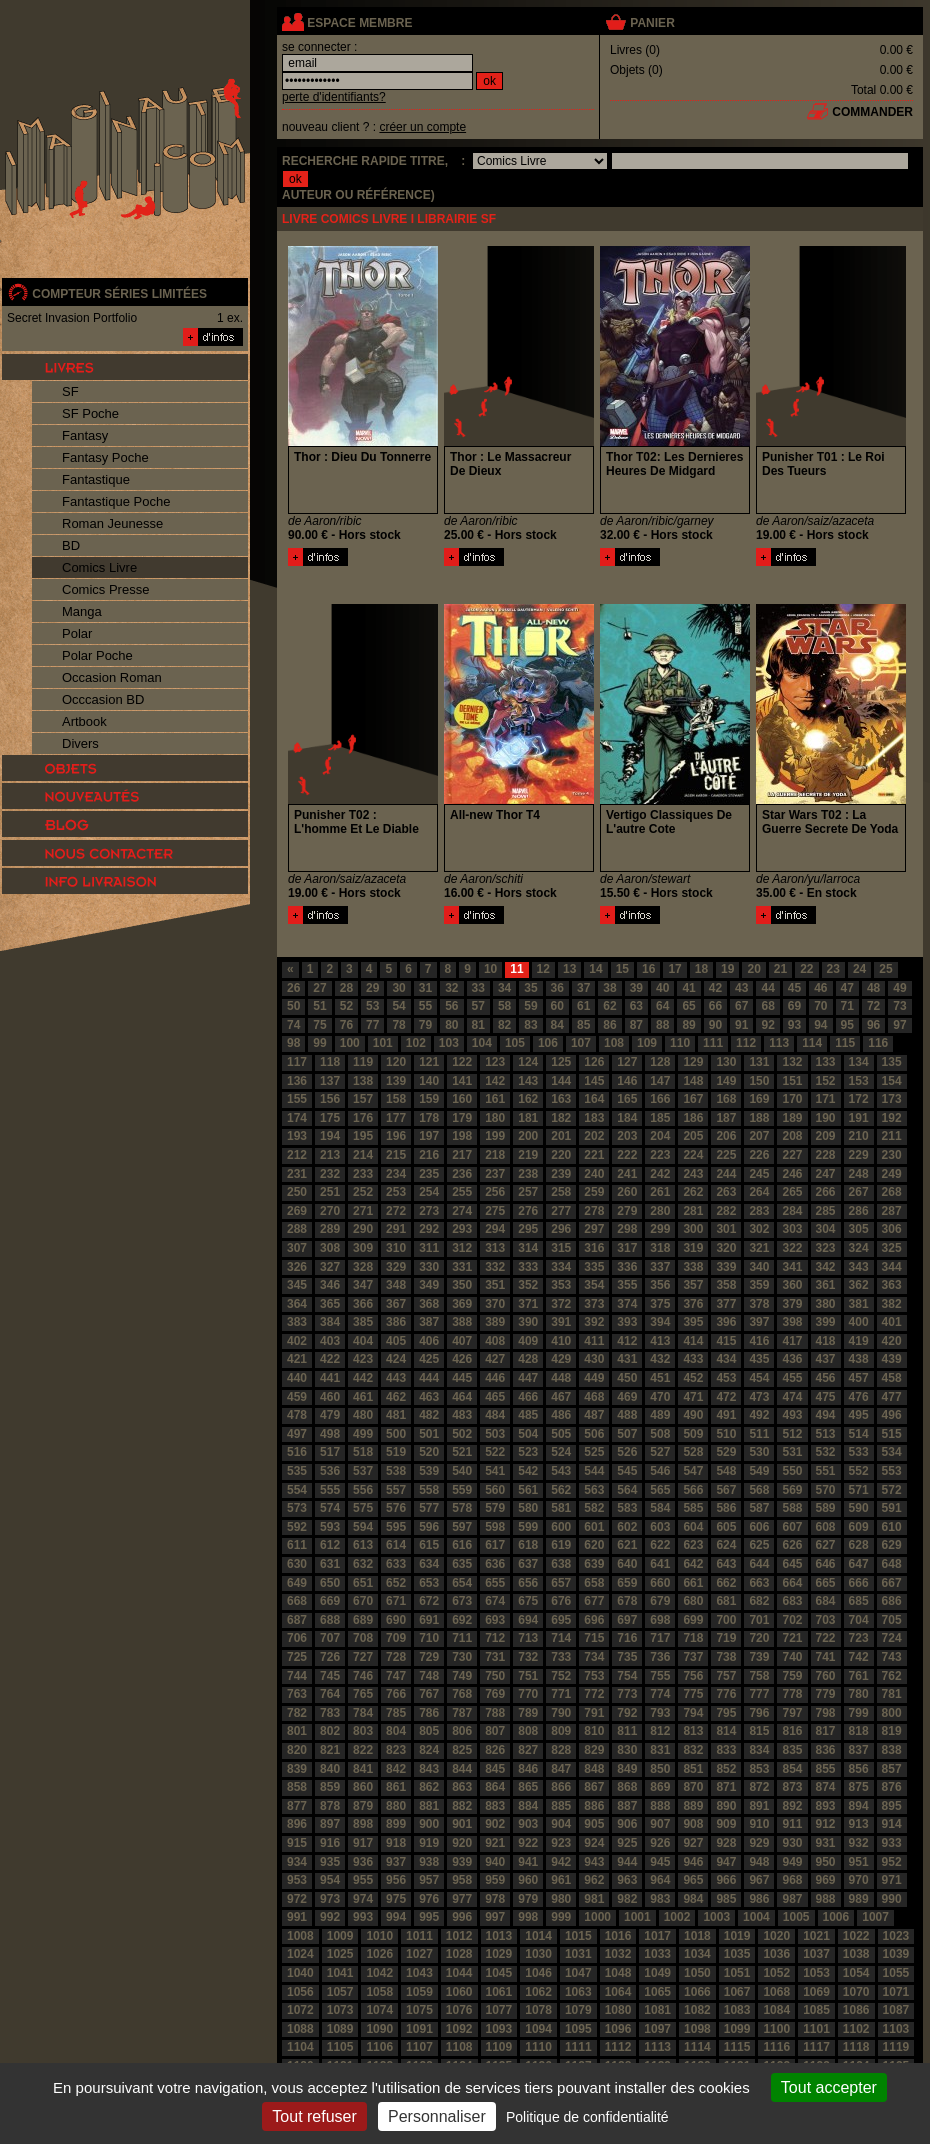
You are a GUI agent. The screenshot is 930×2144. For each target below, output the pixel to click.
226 (759, 1155)
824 (429, 1750)
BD (71, 545)
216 (429, 1155)
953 (297, 1880)
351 (495, 1285)
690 (396, 1620)
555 (330, 1490)
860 (363, 1787)
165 (627, 1099)
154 (892, 1081)
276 (528, 1211)
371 (528, 1304)
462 (396, 1397)
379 (792, 1304)
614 (396, 1545)
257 (528, 1192)
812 (660, 1731)
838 (892, 1750)
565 (660, 1490)
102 (416, 1043)
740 (792, 1657)
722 (826, 1638)
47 (847, 988)
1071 (896, 1992)
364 (297, 1304)
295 (528, 1229)
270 (330, 1211)
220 (561, 1155)
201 (561, 1136)
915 (297, 1843)
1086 (856, 2010)
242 (660, 1174)
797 (792, 1713)
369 (462, 1304)
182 (561, 1118)
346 (330, 1285)
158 (396, 1099)
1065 (657, 1992)
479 (330, 1415)
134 (859, 1062)
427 (495, 1359)
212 (297, 1155)
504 (528, 1434)
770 (528, 1694)
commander (872, 112)
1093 (499, 2029)
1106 (379, 2047)
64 (662, 1006)
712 (495, 1638)
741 (826, 1657)
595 (396, 1527)
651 (363, 1583)
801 (297, 1731)
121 (429, 1062)
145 (594, 1081)
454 (759, 1378)
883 (495, 1806)
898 (363, 1824)
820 (297, 1750)
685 (859, 1601)
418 (826, 1341)
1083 (737, 2010)
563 (594, 1490)
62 (609, 1006)
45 (794, 988)
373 (594, 1304)
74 (293, 1025)
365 (330, 1304)
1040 (300, 1973)
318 (660, 1248)
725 (297, 1657)
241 (627, 1174)
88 (662, 1025)
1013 (499, 1936)
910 (759, 1824)
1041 (340, 1973)
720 (759, 1638)
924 (594, 1843)
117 (297, 1062)
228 (826, 1155)
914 (892, 1824)
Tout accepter (829, 2087)
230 (892, 1155)
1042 (379, 1973)
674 (495, 1601)
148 (693, 1081)
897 (330, 1824)
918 (396, 1843)
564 (627, 1490)
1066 (697, 1992)
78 (398, 1025)
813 (693, 1731)
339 (726, 1267)
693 (495, 1620)
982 (627, 1899)
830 (627, 1750)
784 (363, 1713)
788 (495, 1713)
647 (859, 1564)
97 (899, 1025)
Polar (77, 633)
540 (462, 1471)
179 (462, 1118)
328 (363, 1267)
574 (330, 1508)
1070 (856, 1992)
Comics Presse (105, 589)
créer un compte (422, 127)
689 (363, 1620)
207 (759, 1136)
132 (792, 1062)
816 (792, 1731)
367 (396, 1304)
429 (561, 1359)
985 (726, 1899)
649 (297, 1583)
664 (792, 1583)
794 (693, 1713)
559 (462, 1490)
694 (528, 1620)
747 (396, 1676)
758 (759, 1676)
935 (330, 1862)
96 (873, 1025)
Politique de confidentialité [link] (587, 2117)
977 (462, 1899)
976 (429, 1899)
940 (495, 1862)
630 (297, 1564)
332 (495, 1267)
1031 (578, 1954)
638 (561, 1564)
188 (759, 1118)
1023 (896, 1936)
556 (363, 1490)
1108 (459, 2047)
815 (759, 1731)
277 (561, 1211)
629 (892, 1545)
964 (660, 1880)
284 (792, 1211)
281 (693, 1211)
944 (627, 1862)
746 (363, 1676)
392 (594, 1322)
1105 (340, 2047)
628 (859, 1545)
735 (627, 1657)
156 (330, 1099)
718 (693, 1638)
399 (826, 1322)
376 (693, 1304)
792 (627, 1713)
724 (892, 1638)
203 (627, 1136)
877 (297, 1806)
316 (594, 1248)
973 (330, 1899)
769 (495, 1694)
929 (759, 1843)
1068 (776, 1992)
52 (346, 1006)
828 (561, 1750)
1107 (419, 2047)
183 (594, 1118)
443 (396, 1378)
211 (892, 1136)
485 (528, 1415)
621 (627, 1545)
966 (726, 1880)
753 (594, 1676)
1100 (776, 2029)
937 (396, 1862)
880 (396, 1806)
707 (330, 1638)
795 (726, 1713)
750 (495, 1676)
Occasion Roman (112, 677)
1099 (737, 2029)
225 (726, 1155)
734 (594, 1657)
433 (693, 1359)
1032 (618, 1954)
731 (495, 1657)
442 (363, 1378)
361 (826, 1285)
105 (515, 1043)
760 (826, 1676)
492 (759, 1415)
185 (660, 1118)
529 (726, 1452)
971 (892, 1880)
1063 (578, 1992)
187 (726, 1118)
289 (330, 1229)
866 (561, 1787)
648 (892, 1564)
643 (726, 1564)
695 (561, 1620)
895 (892, 1806)
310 (396, 1248)
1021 (816, 1936)
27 (319, 988)
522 (495, 1452)
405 (396, 1341)
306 (892, 1229)
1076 (459, 2010)
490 (693, 1415)
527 (660, 1452)
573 (297, 1508)
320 (726, 1248)
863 (462, 1787)
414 (693, 1341)
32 (451, 988)
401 (892, 1322)
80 (451, 1025)
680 (693, 1601)
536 (330, 1471)
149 (726, 1081)
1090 (379, 2029)
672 (429, 1601)
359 (759, 1285)
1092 (459, 2029)
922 (528, 1843)
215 (396, 1155)
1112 (618, 2047)
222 (627, 1155)
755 (660, 1676)
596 (429, 1527)
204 (660, 1136)
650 (330, 1583)
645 (792, 1564)
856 (859, 1769)
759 (792, 1676)
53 (372, 1006)
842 (396, 1769)
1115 (737, 2047)
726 (330, 1657)
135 (892, 1062)
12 (543, 969)
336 (627, 1267)
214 (363, 1155)
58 (504, 1006)
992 (330, 1917)
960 (528, 1880)
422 (330, 1359)
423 (363, 1359)
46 (820, 988)
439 (892, 1359)
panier (652, 23)
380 (826, 1304)
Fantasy (85, 435)
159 (429, 1099)
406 (429, 1341)
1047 (578, 1973)
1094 (538, 2029)
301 (726, 1229)
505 (561, 1434)
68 (767, 1006)
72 (873, 1006)
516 (297, 1452)
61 (583, 1006)
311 (429, 1248)
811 (627, 1731)
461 (363, 1397)
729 (429, 1657)
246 (792, 1174)
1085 (816, 2010)
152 (826, 1081)
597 (462, 1527)
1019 (737, 1936)
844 (462, 1769)
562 (561, 1490)
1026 (379, 1954)
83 (530, 1025)
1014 (538, 1936)
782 (297, 1713)
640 (627, 1564)
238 (528, 1174)
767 (429, 1694)
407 (462, 1341)
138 (363, 1081)
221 (594, 1155)
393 (627, 1322)
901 (462, 1824)
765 (363, 1694)
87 (636, 1025)
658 (594, 1583)
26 (293, 988)
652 (396, 1583)
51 (319, 1006)
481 (396, 1415)
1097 (657, 2029)
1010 (379, 1936)
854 (792, 1769)
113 (779, 1043)
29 (372, 988)
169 (759, 1099)
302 (759, 1229)
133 (826, 1062)
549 (759, 1471)
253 (396, 1192)
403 (330, 1341)
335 (594, 1267)
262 (693, 1192)
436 (792, 1359)
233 (363, 1174)
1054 (856, 1973)
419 (859, 1341)
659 (627, 1583)
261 (660, 1192)
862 (429, 1787)
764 (330, 1694)
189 (792, 1118)
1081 (657, 2010)
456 (826, 1378)
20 (753, 969)
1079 (578, 2010)
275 (495, 1211)
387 (429, 1322)
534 (892, 1452)
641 (660, 1564)
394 (660, 1322)
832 (693, 1750)
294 (495, 1229)
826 (495, 1750)
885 (561, 1806)
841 (363, 1769)
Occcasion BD (103, 699)
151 (792, 1081)
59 (530, 1006)
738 (726, 1657)
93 (794, 1025)
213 (330, 1155)
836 (826, 1750)
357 (693, 1285)
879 (363, 1806)
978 (495, 1899)
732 (528, 1657)
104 (482, 1043)
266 (826, 1192)
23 (833, 969)
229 (859, 1155)
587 (759, 1508)
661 (693, 1583)
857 (892, 1769)
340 (759, 1267)
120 (396, 1062)
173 (892, 1099)
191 (859, 1118)
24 (859, 969)
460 (330, 1397)
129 (693, 1062)
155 (297, 1099)
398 (792, 1322)
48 (873, 988)
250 (297, 1192)
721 (792, 1638)
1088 (300, 2029)
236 (462, 1174)
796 (759, 1713)
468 (594, 1397)
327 (330, 1267)
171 (826, 1099)
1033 (657, 1954)
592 (297, 1527)
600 (561, 1527)
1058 (379, 1992)
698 (660, 1620)
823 (396, 1750)
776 (726, 1694)
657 (561, 1583)
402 (297, 1341)
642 (693, 1564)
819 (892, 1731)
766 (396, 1694)
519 (396, 1452)
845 (495, 1769)
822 (363, 1750)
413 (660, 1341)
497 (297, 1434)
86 (609, 1025)
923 (561, 1843)
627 (826, 1545)
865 (528, 1787)
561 (528, 1490)
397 (759, 1322)
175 (330, 1118)
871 (726, 1787)
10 (490, 969)
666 (859, 1583)
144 (561, 1081)
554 (297, 1490)
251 (330, 1192)
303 (792, 1229)
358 (726, 1285)
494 (826, 1415)
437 (826, 1359)
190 (826, 1118)
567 (726, 1490)
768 (462, 1694)
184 (627, 1118)
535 (297, 1471)
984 (693, 1899)
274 (462, 1211)
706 (297, 1638)
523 (528, 1452)
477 (892, 1397)
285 (826, 1211)
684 (826, 1601)
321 (759, 1248)
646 (826, 1564)
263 (726, 1192)
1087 (896, 2010)
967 (759, 1880)
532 (826, 1452)
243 (693, 1174)
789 (528, 1713)
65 (688, 1006)
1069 (816, 1992)
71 (847, 1006)
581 (561, 1508)
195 (363, 1136)
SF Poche (90, 413)
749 (462, 1676)
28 (346, 988)
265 (792, 1192)
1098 (697, 2029)
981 (594, 1899)
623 (693, 1545)
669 (330, 1601)
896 (297, 1824)
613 (363, 1545)
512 (792, 1434)
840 (330, 1769)
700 (726, 1620)
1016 (618, 1936)
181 (528, 1118)
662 (726, 1583)
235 (429, 1174)
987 (792, 1899)
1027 (419, 1954)
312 (462, 1248)
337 (660, 1267)
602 (627, 1527)
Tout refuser (314, 2116)
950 (826, 1862)
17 (674, 969)
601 (594, 1527)
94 (820, 1025)
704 (859, 1620)
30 (398, 988)
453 (726, 1378)
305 (859, 1229)
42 (715, 988)
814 (726, 1731)
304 (826, 1229)
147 (660, 1081)
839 (297, 1769)
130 (726, 1062)
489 (660, 1415)
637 (528, 1564)
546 (660, 1471)
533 (859, 1452)
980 (561, 1899)
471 (693, 1397)
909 (726, 1824)
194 (330, 1136)
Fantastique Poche (116, 501)
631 (330, 1564)
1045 (499, 1973)
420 (892, 1341)
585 (693, 1508)
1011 (419, 1936)
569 (792, 1490)
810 (594, 1731)
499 (363, 1434)
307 (297, 1248)
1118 (856, 2047)
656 (528, 1583)
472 (726, 1397)
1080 (618, 2010)
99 (319, 1043)
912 (826, 1824)
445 (462, 1378)
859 (330, 1787)
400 (859, 1322)
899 (396, 1824)
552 (859, 1471)
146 (627, 1081)
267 (859, 1192)
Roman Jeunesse (112, 523)
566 (693, 1490)
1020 (776, 1936)
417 (792, 1341)
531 (792, 1452)
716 (627, 1638)
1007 (875, 1917)
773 (627, 1694)
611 (297, 1545)
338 (693, 1267)
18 (701, 969)
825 (462, 1750)
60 (557, 1006)
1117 (816, 2047)
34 (504, 988)
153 (859, 1081)
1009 (340, 1936)
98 (293, 1043)
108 (614, 1043)
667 (892, 1583)
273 (429, 1211)
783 (330, 1713)
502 (462, 1434)
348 (396, 1285)
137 (330, 1081)
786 (429, 1713)
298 (627, 1229)
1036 (776, 1954)
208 (792, 1136)
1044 (459, 1973)
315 (561, 1248)
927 (693, 1843)
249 (892, 1174)
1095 (578, 2029)
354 (594, 1285)
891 (759, 1806)
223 (660, 1155)
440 (297, 1378)
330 (429, 1267)
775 (693, 1694)
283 (759, 1211)
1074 (379, 2010)
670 (363, 1601)
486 (561, 1415)
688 (330, 1620)
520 (429, 1452)
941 (528, 1862)
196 (396, 1136)
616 (462, 1545)
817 (826, 1731)
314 (528, 1248)
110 (680, 1043)
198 (462, 1136)
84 (557, 1025)
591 (892, 1508)
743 (892, 1657)
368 (429, 1304)
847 (561, 1769)
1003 (716, 1917)
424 (396, 1359)
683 (792, 1601)
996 (462, 1917)
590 (859, 1508)
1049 (657, 1973)
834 (759, 1750)
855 (826, 1769)
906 (627, 1824)
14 (595, 969)
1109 (499, 2047)
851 (693, 1769)
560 (495, 1490)
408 (495, 1341)
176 (363, 1118)
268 (892, 1192)
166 (660, 1099)
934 (297, 1862)
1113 (657, 2047)
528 (693, 1452)
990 (892, 1899)
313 (495, 1248)
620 (594, 1545)
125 (561, 1062)
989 (859, 1899)
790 (561, 1713)
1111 (578, 2047)
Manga (82, 611)
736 (660, 1657)
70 (820, 1006)
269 (297, 1211)
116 (878, 1043)
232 (330, 1174)
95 (847, 1025)
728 (396, 1657)
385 (363, 1322)
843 (429, 1769)
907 (660, 1824)
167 (693, 1099)
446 (495, 1378)
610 (892, 1527)
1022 (856, 1936)
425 (429, 1359)
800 (892, 1713)
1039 (896, 1954)
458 (892, 1378)
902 (495, 1824)
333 (528, 1267)
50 (293, 1006)
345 (297, 1285)
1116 (776, 2047)
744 (297, 1676)
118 (330, 1062)
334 (561, 1267)
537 (363, 1471)
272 (396, 1211)
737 (693, 1657)
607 (792, 1527)
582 (594, 1508)
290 (363, 1229)
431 (627, 1359)
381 (859, 1304)
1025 (340, 1954)
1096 (618, 2029)
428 (528, 1359)
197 (429, 1136)
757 (726, 1676)
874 (826, 1787)
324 (859, 1248)
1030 (538, 1954)
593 (330, 1527)
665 (826, 1583)
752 (561, 1676)
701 (759, 1620)
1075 (419, 2010)
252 (363, 1192)
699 (693, 1620)
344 (892, 1267)
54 (398, 1006)
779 (826, 1694)
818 (859, 1731)
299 (660, 1229)
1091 (419, 2029)
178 (429, 1118)
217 (462, 1155)
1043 (419, 1973)
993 (363, 1917)
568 (759, 1490)
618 (528, 1545)
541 (495, 1471)
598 (495, 1527)
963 (627, 1880)
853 (759, 1769)
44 (767, 988)
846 (528, 1769)
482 (429, 1415)
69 (794, 1006)
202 (594, 1136)
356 (660, 1285)
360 (792, 1285)
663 (759, 1583)
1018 (697, 1936)
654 (462, 1583)
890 (726, 1806)
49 (899, 988)
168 (726, 1099)
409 (528, 1341)
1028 (459, 1954)
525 (594, 1452)
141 (462, 1081)
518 (363, 1452)
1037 (816, 1954)
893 (826, 1806)
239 (561, 1174)
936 (363, 1862)
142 (495, 1081)
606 (759, 1527)
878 (330, 1806)
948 (759, 1862)
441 (330, 1378)
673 (462, 1601)
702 (792, 1620)
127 (627, 1062)
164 (594, 1099)
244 (726, 1174)
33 (478, 988)
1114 (697, 2047)
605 (726, 1527)
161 (495, 1099)
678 (627, 1601)
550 (792, 1471)
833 (726, 1750)
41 (688, 988)
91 (741, 1025)
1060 (459, 1992)
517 (330, 1452)
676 (561, 1601)
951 (859, 1862)
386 (396, 1322)
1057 (340, 1992)
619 (561, 1545)
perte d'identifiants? (334, 97)
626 (792, 1545)
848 (594, 1769)
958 (462, 1880)
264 (759, 1192)
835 (792, 1750)
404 (363, 1341)
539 (429, 1471)
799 (859, 1713)
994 (396, 1917)
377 (726, 1304)
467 (561, 1397)
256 (495, 1192)
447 (528, 1378)
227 (792, 1155)
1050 (697, 1973)
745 (330, 1676)
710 (429, 1638)
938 (429, 1862)
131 (759, 1062)
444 (429, 1378)
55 (425, 1006)
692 (462, 1620)
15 (622, 969)
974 (363, 1899)
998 (528, 1917)
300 (693, 1229)
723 (859, 1638)
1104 (300, 2047)
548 (726, 1471)
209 (826, 1136)
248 (859, 1174)
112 (746, 1043)
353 (561, 1285)
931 (826, 1843)
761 (859, 1676)
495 (859, 1415)
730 (462, 1657)
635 (462, 1564)
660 (660, 1583)
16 (648, 969)
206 (726, 1136)
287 (892, 1211)
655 (495, 1583)
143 (528, 1081)
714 (561, 1638)
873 (792, 1787)
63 (636, 1006)
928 (726, 1843)
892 (792, 1806)
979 (528, 1899)
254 (429, 1192)
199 (495, 1136)
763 (297, 1694)
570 (826, 1490)
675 (528, 1601)
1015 (578, 1936)
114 (812, 1043)
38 (609, 988)
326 (297, 1267)
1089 (340, 2029)
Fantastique (96, 479)
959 (495, 1880)
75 (319, 1025)
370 (495, 1304)
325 (892, 1248)
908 (693, 1824)
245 (759, 1174)
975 (396, 1899)
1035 (737, 1954)
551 (826, 1471)
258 (561, 1192)
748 (429, 1676)
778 (792, 1694)
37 (583, 988)
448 (561, 1378)
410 (561, 1341)
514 (859, 1434)
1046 (538, 1973)
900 (429, 1824)
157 (363, 1099)
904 (561, 1824)
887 (627, 1806)
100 (350, 1043)
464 (462, 1397)
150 (759, 1081)
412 (627, 1341)
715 (594, 1638)
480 (363, 1415)
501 (429, 1434)
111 (713, 1043)
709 (396, 1638)
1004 (756, 1917)
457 (859, 1378)
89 (688, 1025)
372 (561, 1304)
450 (627, 1378)
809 (561, 1731)
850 (660, 1769)
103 (449, 1043)
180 (495, 1118)
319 (693, 1248)
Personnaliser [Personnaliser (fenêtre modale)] (437, 2116)
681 (726, 1601)
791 (594, 1713)
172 (859, 1099)
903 (528, 1824)
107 (581, 1043)
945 (660, 1862)
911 (792, 1824)
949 (792, 1862)
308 (330, 1248)
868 (627, 1787)
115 (845, 1043)
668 (297, 1601)
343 (859, 1267)
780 (859, 1694)
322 (792, 1248)
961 (561, 1880)
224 (693, 1155)
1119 (896, 2047)
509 (693, 1434)
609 (859, 1527)
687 (297, 1620)
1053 (816, 1973)
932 (859, 1843)
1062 (538, 1992)
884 (528, 1806)
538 (396, 1471)
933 (892, 1843)
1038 (856, 1954)
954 (330, 1880)
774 (660, 1694)
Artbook (84, 721)
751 (528, 1676)
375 (660, 1304)
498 (330, 1434)
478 (297, 1415)
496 (892, 1415)
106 (548, 1043)
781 (892, 1694)
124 (528, 1062)
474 (792, 1397)
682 (759, 1601)
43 (741, 988)
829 (594, 1750)
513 (826, 1434)
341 (792, 1267)
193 (297, 1136)
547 (693, 1471)
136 (297, 1081)
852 (726, 1769)
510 (726, 1434)
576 (396, 1508)
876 (892, 1787)
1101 (816, 2029)
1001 (637, 1917)
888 (660, 1806)
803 (363, 1731)
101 (383, 1043)
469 (627, 1397)
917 (363, 1843)
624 (726, 1545)
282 (726, 1211)
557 (396, 1490)
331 (462, 1267)
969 (826, 1880)
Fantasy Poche (105, 457)
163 (561, 1099)
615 (429, 1545)
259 (594, 1192)
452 (693, 1378)
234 (396, 1174)
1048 (618, 1973)
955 (363, 1880)
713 (528, 1638)
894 (859, 1806)
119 (363, 1062)
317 (627, 1248)
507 (627, 1434)
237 (495, 1174)
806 (462, 1731)
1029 (499, 1954)
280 (660, 1211)
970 (859, 1880)
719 (726, 1638)
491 (726, 1415)
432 (660, 1359)
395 (693, 1322)
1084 (776, 2010)
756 (693, 1676)
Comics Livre (99, 567)
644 (759, 1564)
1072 (300, 2010)
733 (561, 1657)
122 (462, 1062)
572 (892, 1490)
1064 (618, 1992)
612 (330, 1545)
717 (660, 1638)
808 (528, 1731)
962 (594, 1880)
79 (425, 1025)
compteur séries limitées (119, 294)
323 (826, 1248)
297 (594, 1229)
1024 (300, 1954)
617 (495, 1545)
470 (660, 1397)
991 (297, 1917)
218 (495, 1155)
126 (594, 1062)
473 (759, 1397)
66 (715, 1006)
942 (561, 1862)
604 (693, 1527)
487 (594, 1415)
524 (561, 1452)
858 (297, 1787)
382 (892, 1304)
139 (396, 1081)
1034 (697, 1954)
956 (396, 1880)
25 (885, 969)
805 (429, 1731)
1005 (796, 1917)
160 (462, 1099)
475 (826, 1397)
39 (636, 988)
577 (429, 1508)
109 (647, 1043)
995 (429, 1917)
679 (660, 1601)
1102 (856, 2029)
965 (693, 1880)
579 (495, 1508)
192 (892, 1118)
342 (826, 1267)
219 (528, 1155)
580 (528, 1508)
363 (892, 1285)
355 (627, 1285)
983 (660, 1899)
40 (662, 988)
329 (396, 1267)
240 (594, 1174)
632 (363, 1564)
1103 (896, 2029)
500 (396, 1434)
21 (780, 969)
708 (363, 1638)
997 (495, 1917)
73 (899, 1006)
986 (759, 1899)
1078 (538, 2010)
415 (726, 1341)
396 (726, 1322)
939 (462, 1862)
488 (627, 1415)
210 (859, 1136)
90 (715, 1025)
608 (826, 1527)
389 (495, 1322)
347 (363, 1285)
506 (594, 1434)
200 (528, 1136)
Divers (80, 743)
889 (693, 1806)
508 (660, 1434)
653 (429, 1583)
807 (495, 1731)
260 (627, 1192)
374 (627, 1304)
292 (429, 1229)
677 (594, 1601)
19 (727, 969)
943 (594, 1862)
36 (557, 988)
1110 (538, 2047)
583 (627, 1508)
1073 (340, 2010)
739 (759, 1657)
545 (627, 1471)
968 (792, 1880)
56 (451, 1006)
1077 (499, 2010)
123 (495, 1062)
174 (297, 1118)
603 (660, 1527)
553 (892, 1471)
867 (594, 1787)
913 (859, 1824)
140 (429, 1081)
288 (297, 1229)
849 (627, 1769)
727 (363, 1657)
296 (561, 1229)
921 (495, 1843)
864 (495, 1787)
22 (806, 969)
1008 (300, 1936)
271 (363, 1211)
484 (495, 1415)
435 (759, 1359)
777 (759, 1694)
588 (792, 1508)
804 (396, 1731)
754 (627, 1676)
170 (792, 1099)
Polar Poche (97, 655)
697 (627, 1620)
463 (429, 1397)
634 (429, 1564)
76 (346, 1025)
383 (297, 1322)
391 (561, 1322)
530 (759, 1452)
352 (528, 1285)
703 (826, 1620)
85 (583, 1025)
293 (462, 1229)
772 (594, 1694)
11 (516, 969)
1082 (697, 2010)
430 (594, 1359)
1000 (597, 1917)
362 (859, 1285)
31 (425, 988)
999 (561, 1917)
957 (429, 1880)
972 (297, 1899)
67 (741, 1006)
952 (892, 1862)
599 (528, 1527)
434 (726, 1359)
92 (767, 1025)
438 (859, 1359)
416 (759, 1341)
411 (594, 1341)
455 (792, 1378)
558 (429, 1490)
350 (462, 1285)
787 (462, 1713)
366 (363, 1304)
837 (859, 1750)
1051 (737, 1973)
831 (660, 1750)
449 (594, 1378)
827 (528, 1750)
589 (826, 1508)
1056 (300, 1992)
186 (693, 1118)
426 (462, 1359)
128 (660, 1062)
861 (396, 1787)
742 (859, 1657)
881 (429, 1806)
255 (462, 1192)
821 (330, 1750)
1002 (677, 1917)
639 (594, 1564)
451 (660, 1378)
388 (462, 1322)
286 (859, 1211)
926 (660, 1843)
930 (792, 1843)
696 (594, 1620)
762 (892, 1676)
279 (627, 1211)
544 (594, 1471)
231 (297, 1174)
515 (892, 1434)
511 (759, 1434)
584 (660, 1508)
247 (826, 1174)
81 (478, 1025)
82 (504, 1025)
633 (396, 1564)
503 (495, 1434)
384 (330, 1322)
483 (462, 1415)
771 (561, 1694)
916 (330, 1843)
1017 (657, 1936)
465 (495, 1397)
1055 (896, 1973)
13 (569, 969)
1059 (419, 1992)
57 (478, 1006)
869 (660, 1787)
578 (462, 1508)
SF (70, 391)
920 (462, 1843)
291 (396, 1229)
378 (759, 1304)
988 (826, 1899)
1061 (499, 1992)
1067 (737, 1992)
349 (429, 1285)
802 (330, 1731)
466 (528, 1397)
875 (859, 1787)
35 (530, 988)
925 (627, 1843)
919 (429, 1843)
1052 (776, 1973)
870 (693, 1787)
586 (726, 1508)
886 (594, 1806)
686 (892, 1601)
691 (429, 1620)
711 (462, 1638)
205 (693, 1136)
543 (561, 1471)
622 (660, 1545)
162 (528, 1099)
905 (594, 1824)
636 (495, 1564)
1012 (459, 1936)
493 (792, 1415)
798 (826, 1713)
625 (759, 1545)
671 (396, 1601)
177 (396, 1118)
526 (627, 1452)
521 (462, 1452)
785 (396, 1713)
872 (759, 1787)
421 (297, 1359)
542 (528, 1471)
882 (462, 1806)
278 (594, 1211)
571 (859, 1490)
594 (363, 1527)
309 (363, 1248)
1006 (836, 1917)
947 (726, 1862)
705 (892, 1620)
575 (363, 1508)
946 (693, 1862)
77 (372, 1025)
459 (297, 1397)
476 (859, 1397)
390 (528, 1322)
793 (660, 1713)
